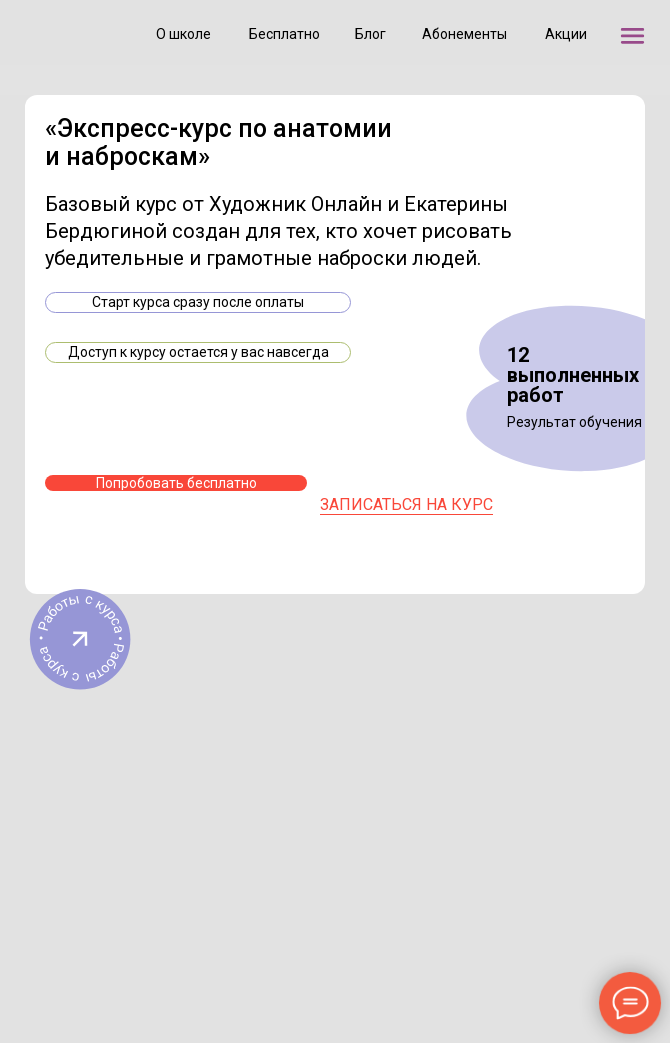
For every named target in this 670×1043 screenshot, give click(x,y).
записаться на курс (406, 504)
